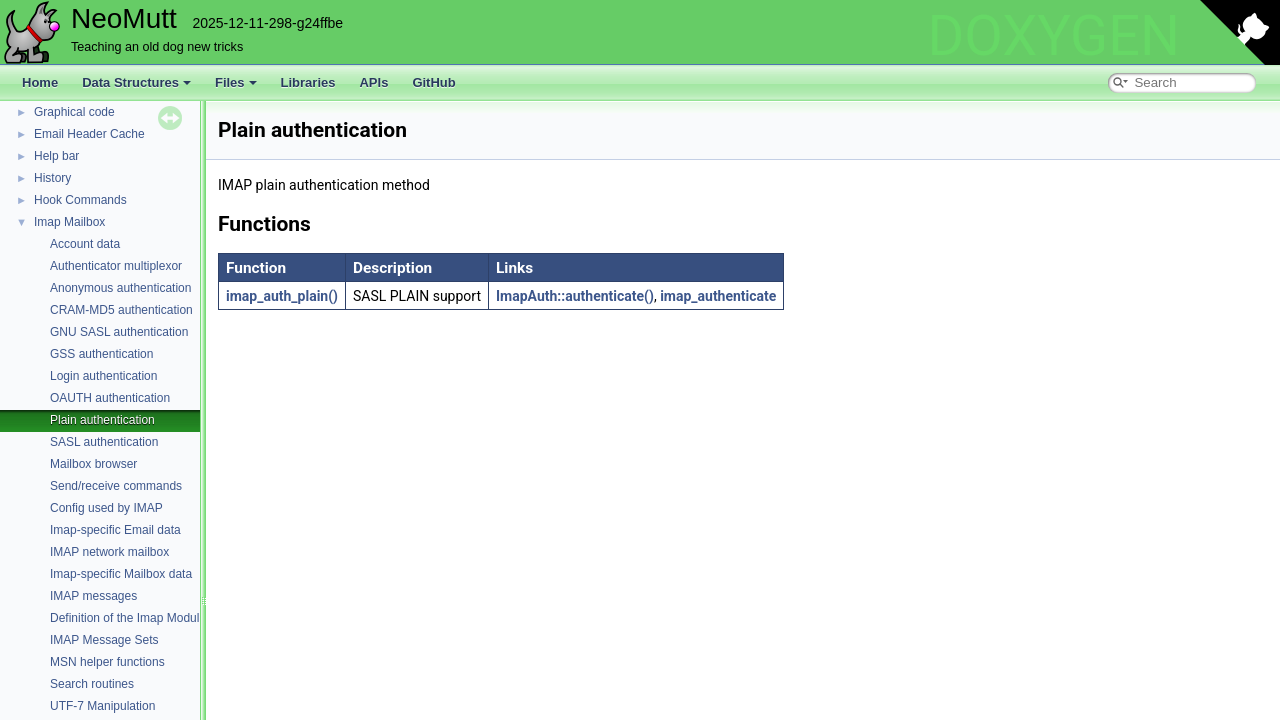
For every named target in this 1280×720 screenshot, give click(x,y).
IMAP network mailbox (109, 552)
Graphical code (74, 112)
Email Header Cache (89, 134)
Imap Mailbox (69, 222)
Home (40, 82)
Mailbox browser (93, 464)
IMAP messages (93, 596)
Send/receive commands (116, 486)
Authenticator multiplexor (116, 266)
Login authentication (103, 376)
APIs (373, 82)
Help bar (56, 156)
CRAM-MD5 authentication (121, 310)
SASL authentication (104, 442)
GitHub (433, 82)
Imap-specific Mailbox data (121, 574)
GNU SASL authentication (119, 332)
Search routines (92, 684)
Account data (85, 244)
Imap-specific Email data (115, 530)
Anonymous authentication (120, 288)
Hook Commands (80, 200)
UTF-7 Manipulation (102, 706)
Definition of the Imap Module (128, 618)
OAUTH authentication (110, 398)
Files (236, 82)
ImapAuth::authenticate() (575, 296)
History (52, 178)
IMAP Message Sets (104, 640)
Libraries (308, 82)
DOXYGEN (1053, 36)
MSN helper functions (107, 662)
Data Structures (136, 82)
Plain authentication (102, 420)
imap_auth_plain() (282, 296)
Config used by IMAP (106, 508)
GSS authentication (101, 354)
